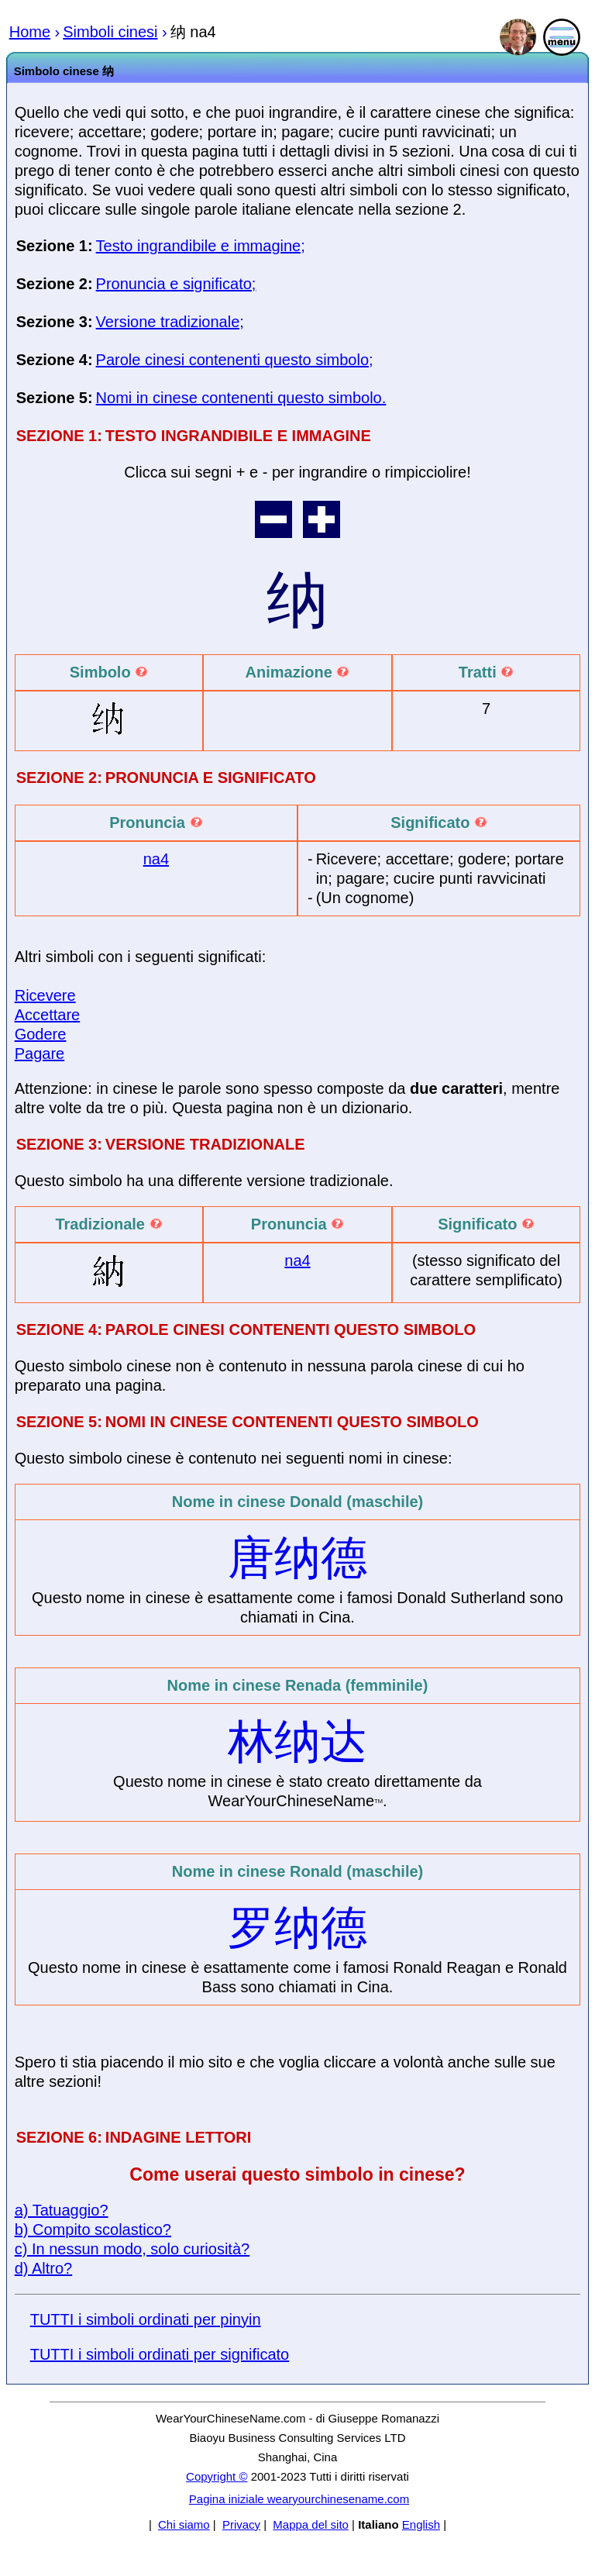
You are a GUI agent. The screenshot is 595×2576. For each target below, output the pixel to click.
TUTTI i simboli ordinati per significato (160, 2354)
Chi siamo (184, 2524)
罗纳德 (297, 1928)
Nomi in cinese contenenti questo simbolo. (241, 397)
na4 (156, 858)
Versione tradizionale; (170, 321)
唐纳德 (297, 1558)
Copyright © (216, 2476)
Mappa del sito (311, 2524)
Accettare (47, 1014)
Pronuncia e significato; (176, 283)
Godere (41, 1034)
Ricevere (45, 995)
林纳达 (297, 1741)
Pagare (40, 1053)
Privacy (241, 2524)
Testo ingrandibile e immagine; (200, 245)
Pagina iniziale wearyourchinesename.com (299, 2498)
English (421, 2524)
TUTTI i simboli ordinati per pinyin (145, 2319)
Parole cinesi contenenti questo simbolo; (234, 359)
